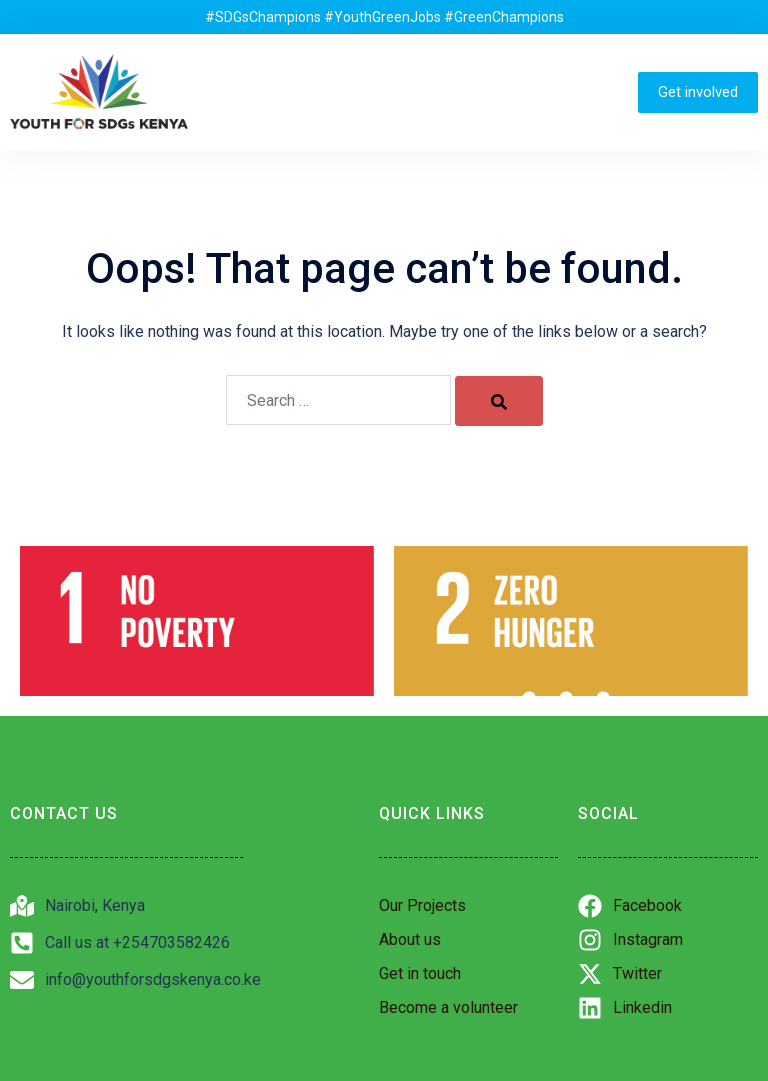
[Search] (499, 401)
